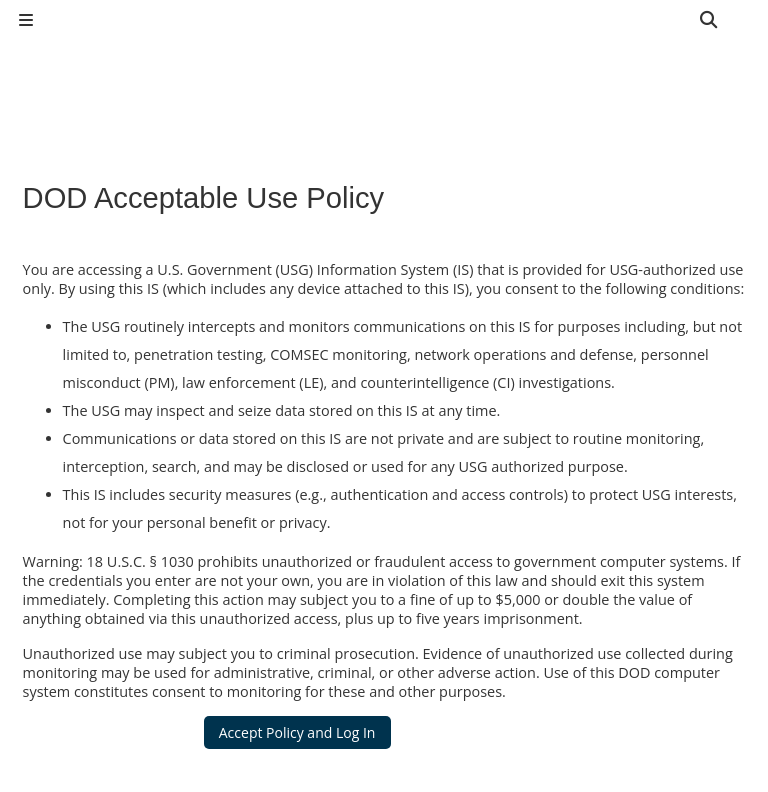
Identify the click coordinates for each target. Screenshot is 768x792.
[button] (710, 20)
